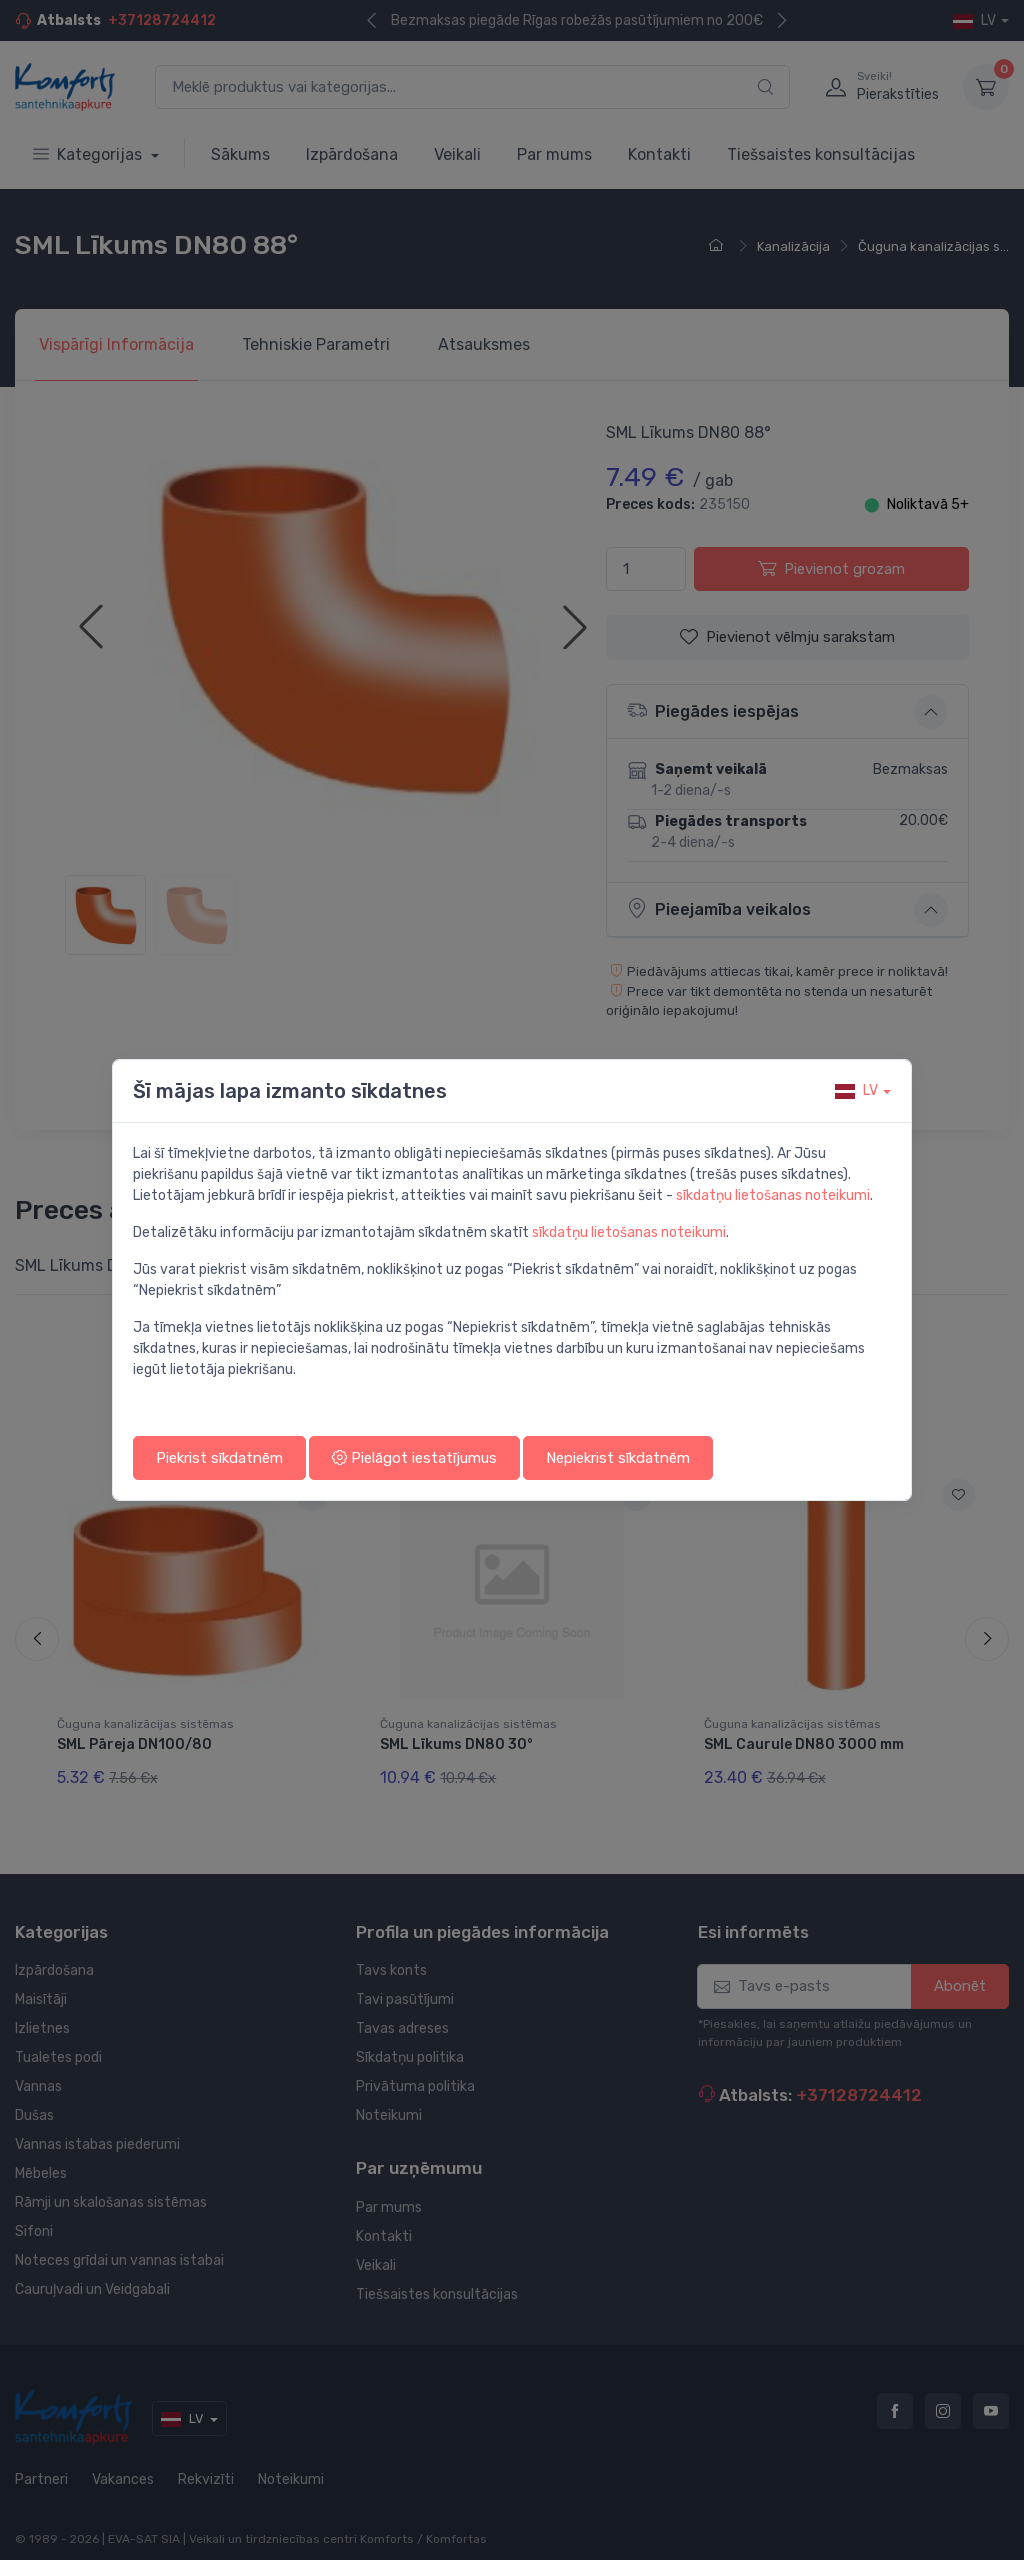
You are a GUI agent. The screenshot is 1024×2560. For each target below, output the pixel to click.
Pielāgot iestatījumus (414, 1458)
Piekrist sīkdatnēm (219, 1458)
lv (856, 1090)
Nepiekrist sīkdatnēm (618, 1458)
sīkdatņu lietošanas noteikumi (773, 1195)
